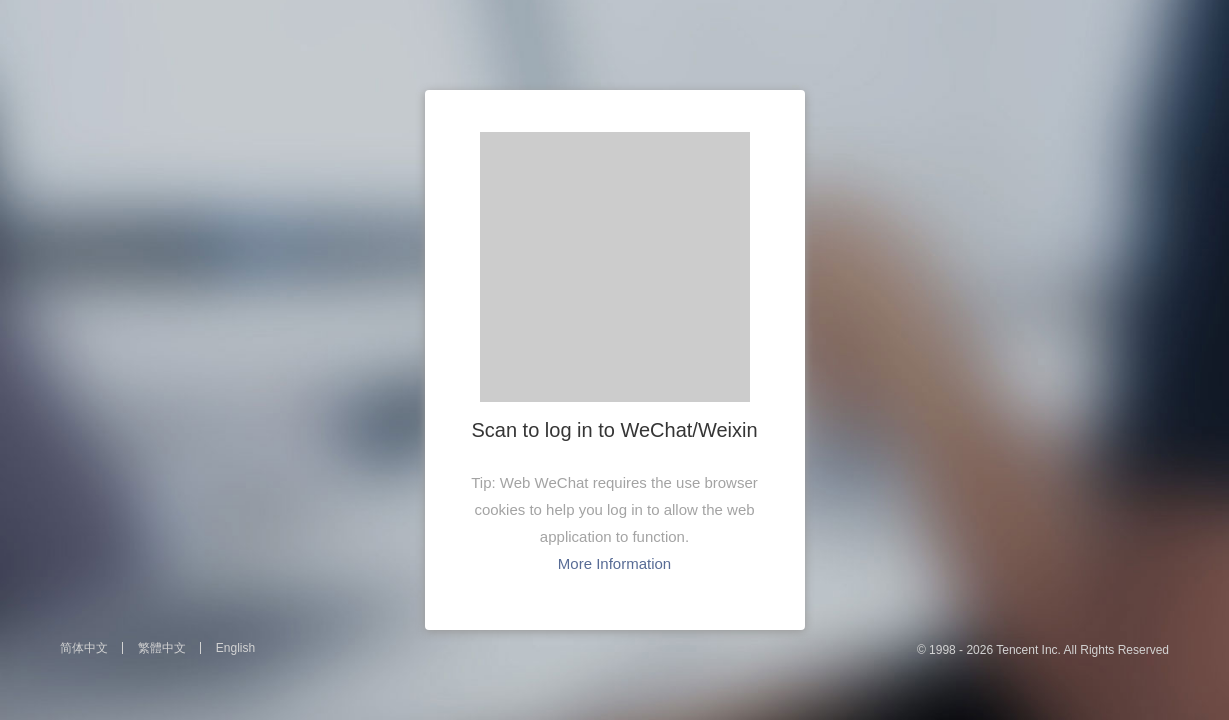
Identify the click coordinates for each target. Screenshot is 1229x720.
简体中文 (84, 648)
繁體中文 (162, 648)
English (235, 648)
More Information (614, 563)
